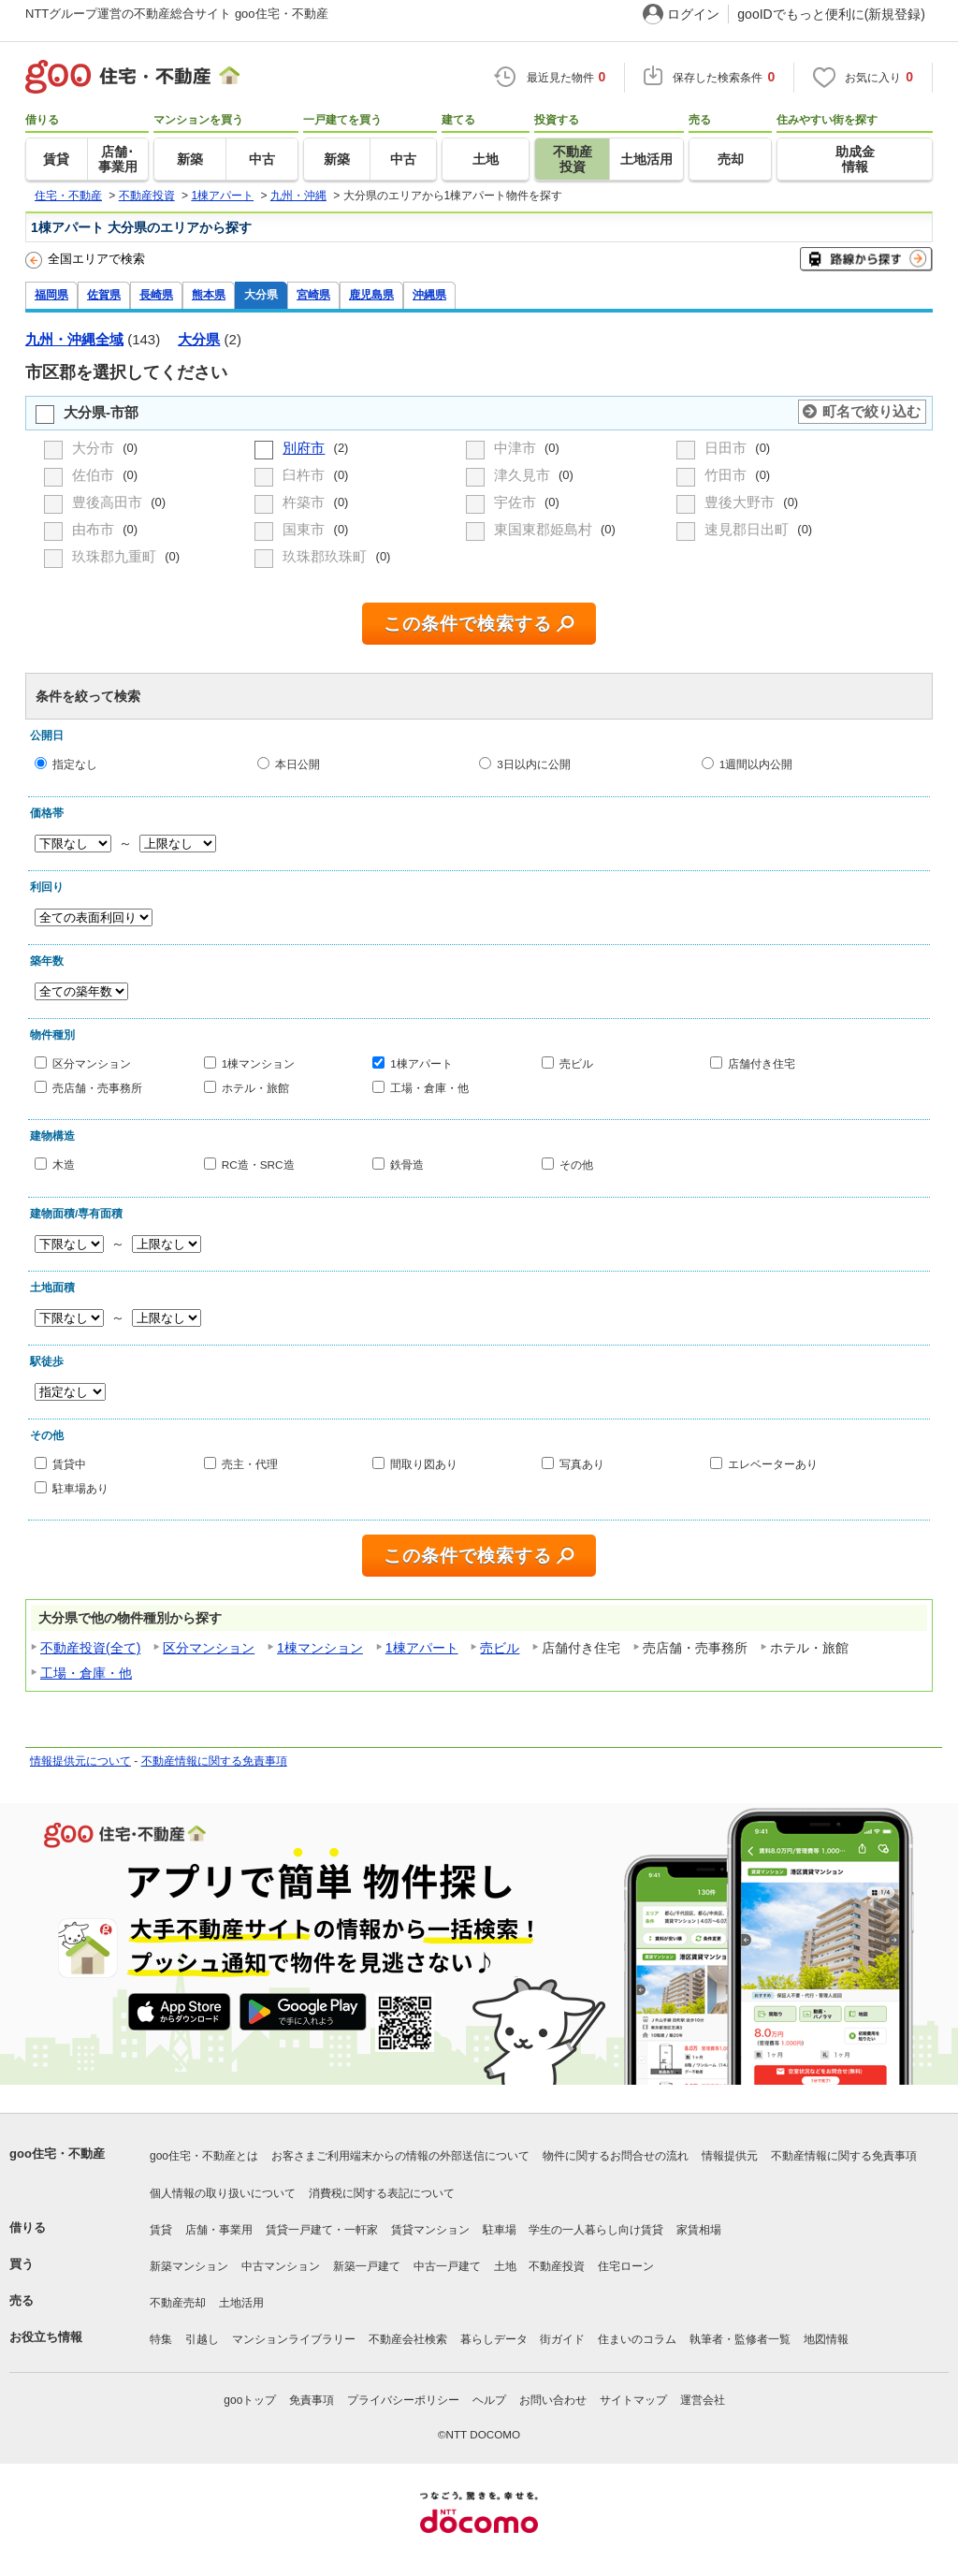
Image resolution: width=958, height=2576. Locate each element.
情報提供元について (80, 1761)
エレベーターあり (773, 1464)
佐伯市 (95, 475)
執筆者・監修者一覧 (740, 2339)
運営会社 (702, 2400)
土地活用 (241, 2302)
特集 (161, 2339)
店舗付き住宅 (761, 1063)
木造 (63, 1164)
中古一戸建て (447, 2266)
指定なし (74, 764)
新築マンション (189, 2266)
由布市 (95, 529)
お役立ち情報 (45, 2337)
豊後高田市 (109, 502)
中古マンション (280, 2266)
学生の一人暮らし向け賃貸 (596, 2229)
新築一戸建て (366, 2266)
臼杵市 (305, 475)
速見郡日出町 (748, 529)
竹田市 (727, 475)
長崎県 (156, 294)
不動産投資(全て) (90, 1647)
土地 (505, 2266)
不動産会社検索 (408, 2339)
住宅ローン (626, 2266)
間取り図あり (423, 1464)
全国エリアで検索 (85, 260)
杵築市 (305, 502)
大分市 (95, 448)
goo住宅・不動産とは (204, 2155)
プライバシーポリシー (403, 2400)
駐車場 (499, 2229)
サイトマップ (633, 2400)
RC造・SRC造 (258, 1164)
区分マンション (91, 1063)
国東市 (305, 529)
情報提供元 (730, 2155)
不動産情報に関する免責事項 (214, 1761)
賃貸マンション (430, 2229)
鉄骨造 (407, 1164)
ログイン (693, 14)
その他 (576, 1164)
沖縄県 (429, 294)
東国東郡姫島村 (545, 529)
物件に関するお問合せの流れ (616, 2155)
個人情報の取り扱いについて (223, 2193)
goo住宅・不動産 (57, 2154)
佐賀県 (104, 294)
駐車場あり (80, 1487)
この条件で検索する (468, 623)
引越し (202, 2339)
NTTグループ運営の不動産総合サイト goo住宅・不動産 (176, 14)
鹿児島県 (371, 294)
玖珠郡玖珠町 (326, 556)
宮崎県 (313, 294)
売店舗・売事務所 (97, 1087)
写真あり (581, 1464)
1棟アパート (421, 1063)
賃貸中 (69, 1464)
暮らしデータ (494, 2339)
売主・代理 (250, 1464)
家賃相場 (698, 2229)
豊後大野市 (741, 502)
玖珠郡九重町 (116, 556)
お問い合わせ (553, 2400)
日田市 (727, 448)
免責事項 (311, 2400)
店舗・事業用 (219, 2229)
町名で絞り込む (871, 411)
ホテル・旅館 (255, 1087)
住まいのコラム (637, 2339)
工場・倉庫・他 (429, 1087)
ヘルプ (489, 2400)
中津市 (517, 448)
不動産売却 (178, 2302)
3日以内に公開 (534, 764)
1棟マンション (259, 1063)
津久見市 (524, 475)
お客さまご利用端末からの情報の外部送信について (400, 2155)
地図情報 (826, 2339)
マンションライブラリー (294, 2339)
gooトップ (250, 2400)
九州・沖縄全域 (74, 339)
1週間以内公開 (756, 764)
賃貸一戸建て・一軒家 (322, 2229)
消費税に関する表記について (382, 2193)
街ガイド (562, 2339)
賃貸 (161, 2229)
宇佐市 (517, 502)
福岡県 (51, 294)
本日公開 (297, 764)
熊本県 (208, 294)
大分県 (261, 294)
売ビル (576, 1063)
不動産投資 (557, 2266)
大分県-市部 (101, 412)
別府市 (304, 448)
